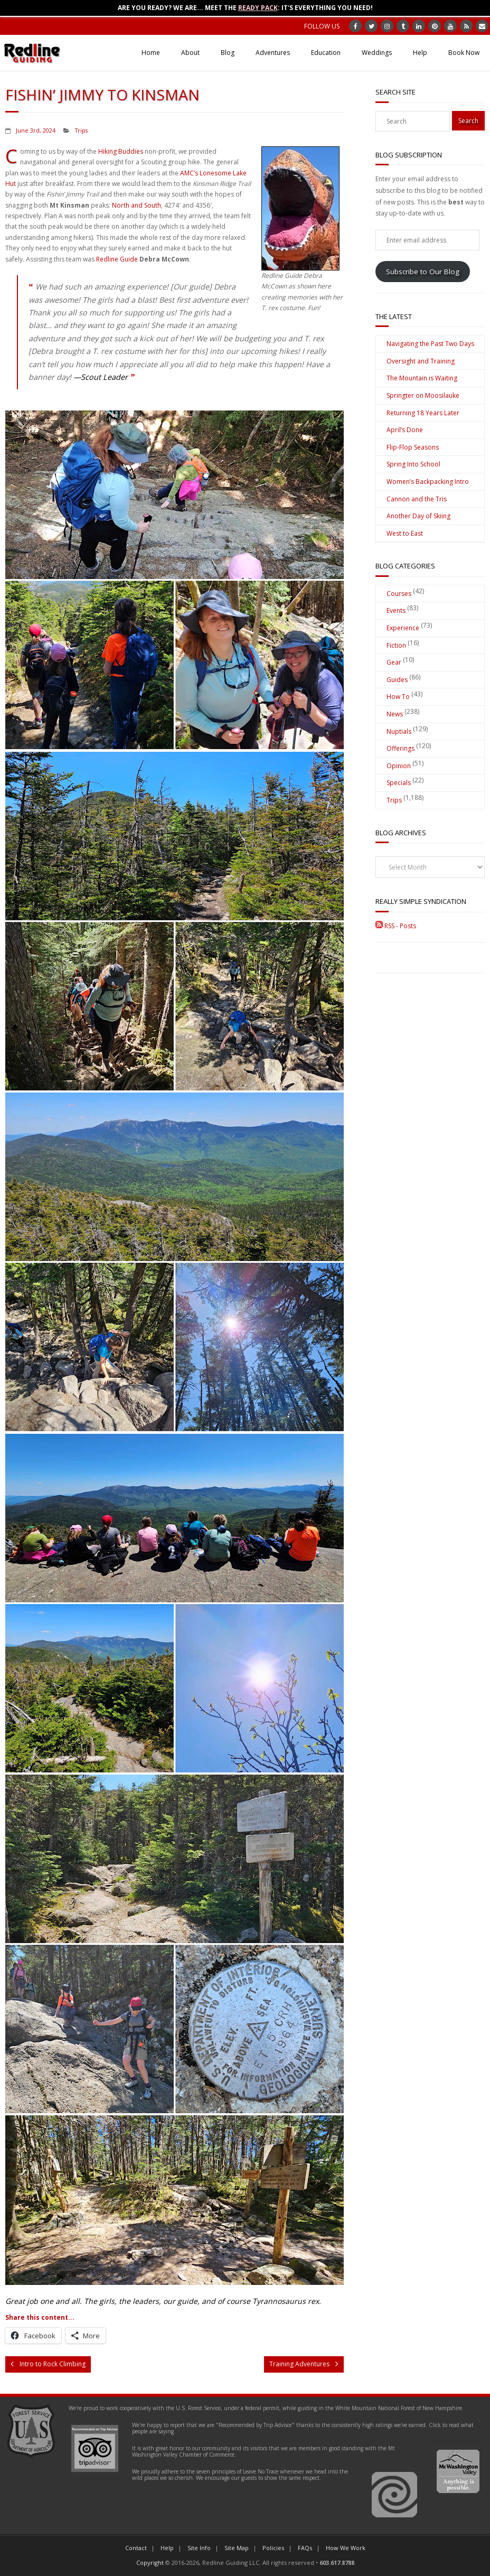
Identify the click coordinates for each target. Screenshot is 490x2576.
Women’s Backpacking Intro (428, 481)
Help (420, 52)
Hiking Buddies (120, 151)
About (190, 52)
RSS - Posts (395, 925)
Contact (136, 2548)
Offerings (400, 748)
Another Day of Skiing (418, 515)
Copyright (150, 2562)
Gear (394, 662)
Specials (399, 782)
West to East (405, 533)
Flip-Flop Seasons (413, 447)
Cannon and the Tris (417, 498)
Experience (403, 627)
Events (396, 610)
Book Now (463, 52)
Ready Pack (258, 7)
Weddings (377, 52)
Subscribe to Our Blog (422, 271)
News (395, 714)
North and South (136, 205)
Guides (397, 679)
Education (326, 52)
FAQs (305, 2548)
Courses (399, 593)
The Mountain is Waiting (422, 378)
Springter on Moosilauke (423, 395)
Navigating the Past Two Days (430, 343)
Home (151, 52)
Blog (227, 52)
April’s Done (405, 429)
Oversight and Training (421, 361)
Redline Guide (117, 259)
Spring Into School (413, 464)
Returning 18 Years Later (423, 412)
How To (398, 696)
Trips (81, 130)
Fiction (396, 645)
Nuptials (399, 731)
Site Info (199, 2548)
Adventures (273, 52)
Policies (273, 2548)
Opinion (399, 765)
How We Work (345, 2548)
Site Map (236, 2548)
